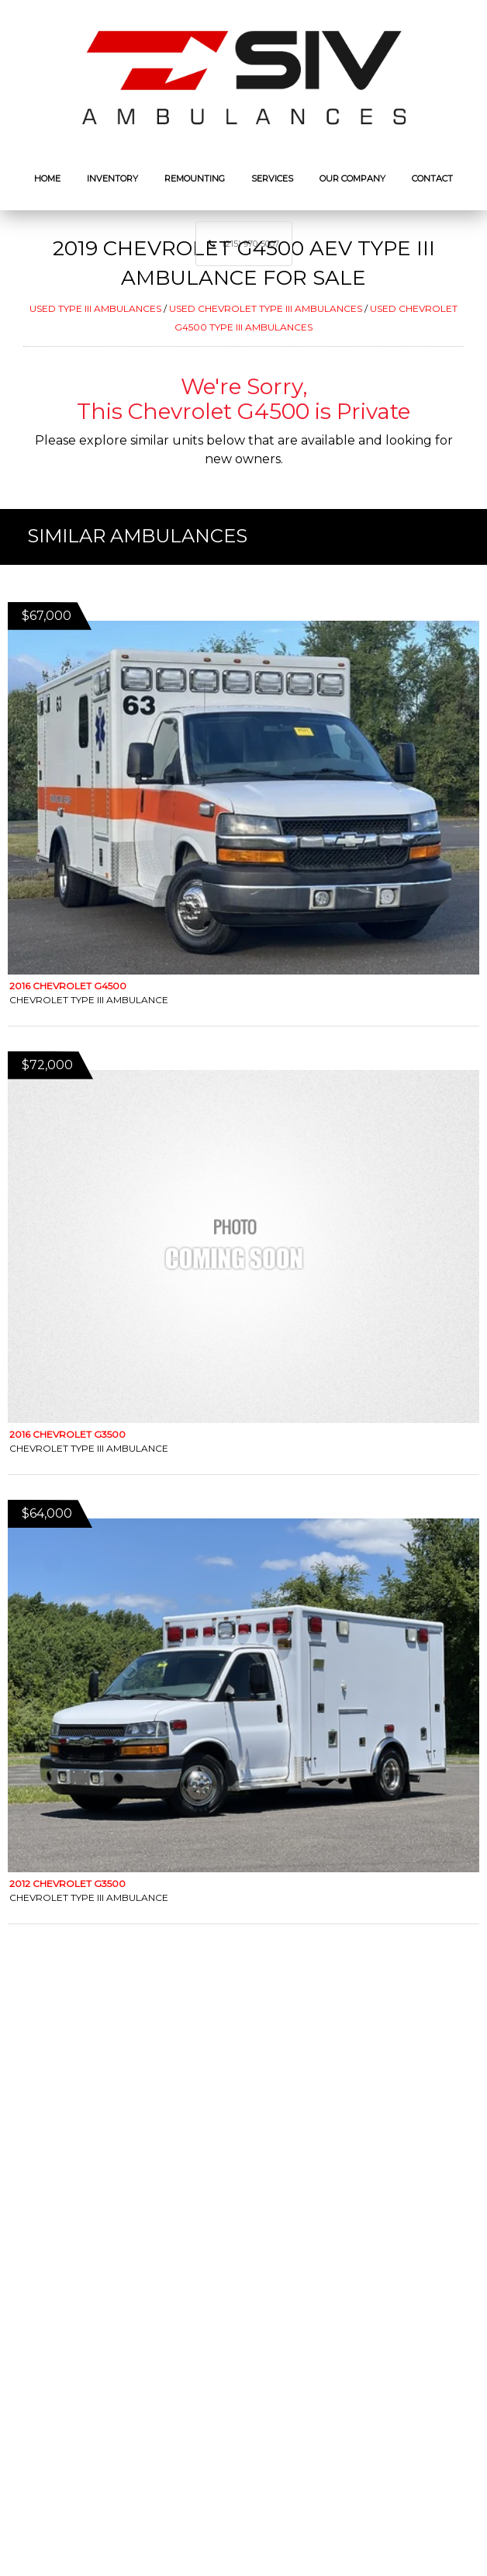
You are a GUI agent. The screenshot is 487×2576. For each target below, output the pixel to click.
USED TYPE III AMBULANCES (95, 308)
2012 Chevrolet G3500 (67, 1883)
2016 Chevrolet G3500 (67, 1434)
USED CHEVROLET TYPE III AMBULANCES (265, 308)
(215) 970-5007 (251, 243)
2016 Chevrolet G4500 (67, 986)
